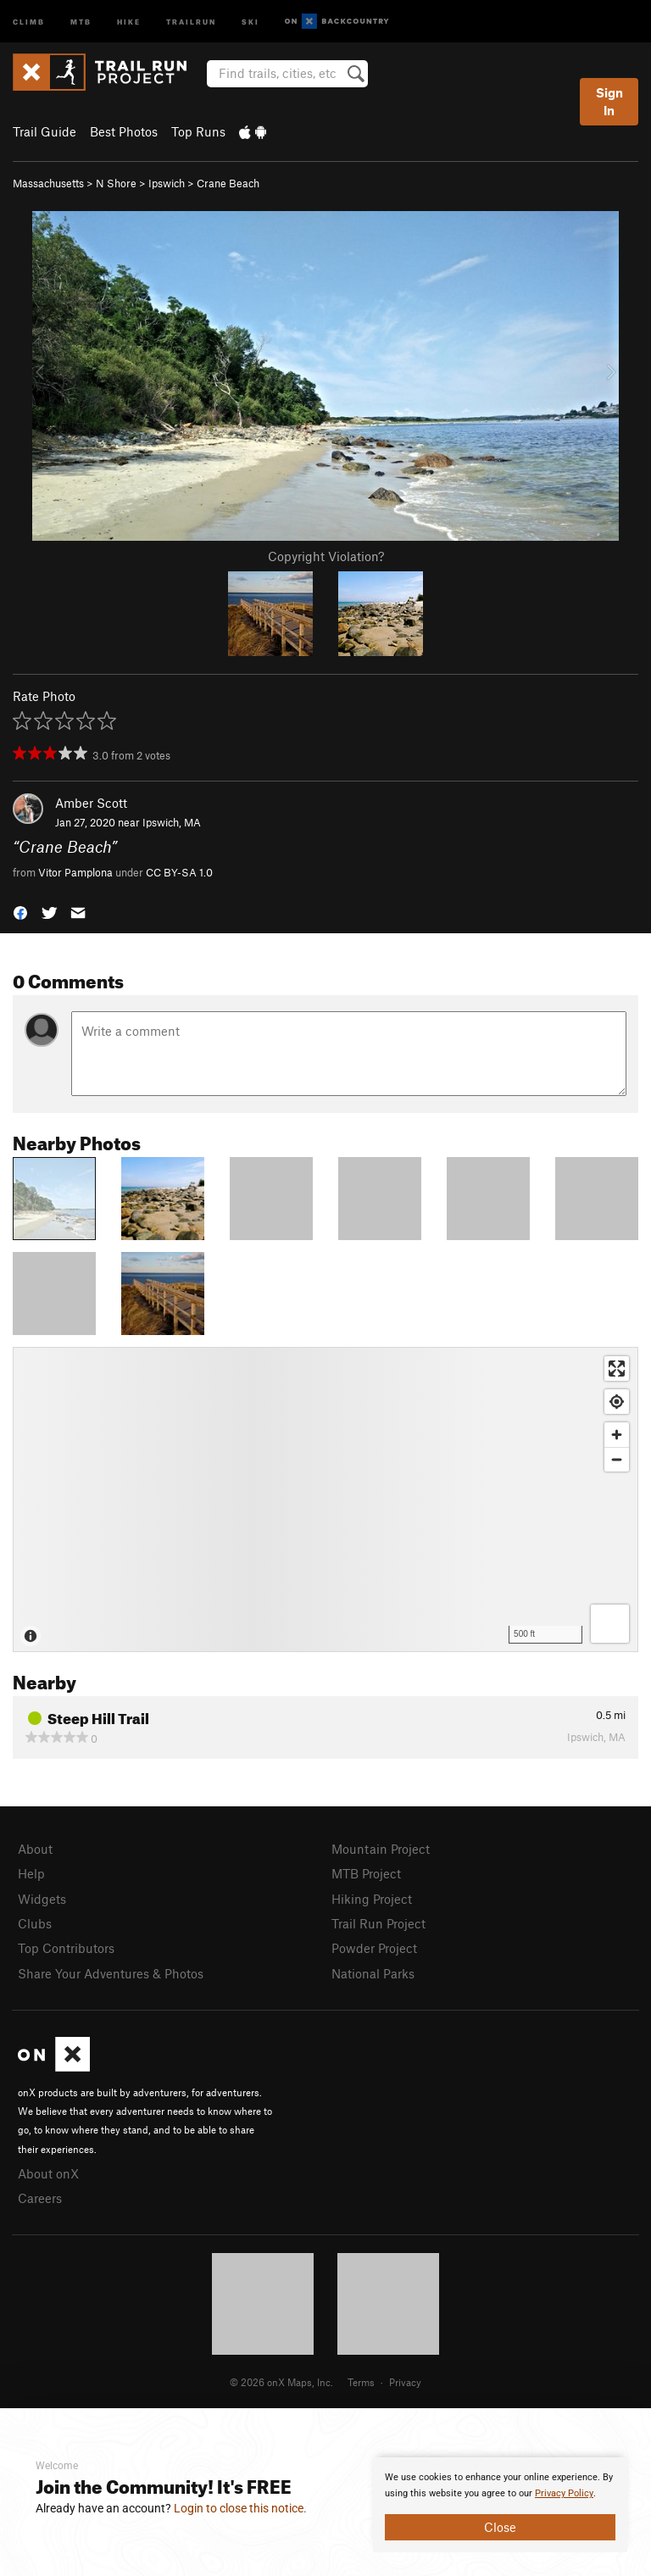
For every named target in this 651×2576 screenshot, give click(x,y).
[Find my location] (616, 1401)
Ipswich (166, 183)
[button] (20, 911)
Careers (40, 2198)
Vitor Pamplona (75, 872)
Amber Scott (91, 802)
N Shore (116, 183)
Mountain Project (380, 1848)
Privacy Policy (564, 2493)
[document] (500, 2504)
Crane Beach (228, 183)
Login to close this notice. (240, 2508)
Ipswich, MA (171, 822)
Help (31, 1873)
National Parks (373, 1973)
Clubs (35, 1923)
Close (500, 2526)
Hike (129, 20)
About (35, 1848)
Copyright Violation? (326, 556)
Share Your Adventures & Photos (110, 1973)
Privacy (405, 2382)
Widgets (42, 1898)
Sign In (609, 101)
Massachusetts (48, 183)
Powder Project (374, 1948)
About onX (48, 2173)
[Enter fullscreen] (616, 1368)
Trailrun (191, 20)
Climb (29, 20)
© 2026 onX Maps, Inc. (281, 2382)
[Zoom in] (616, 1434)
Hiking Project (371, 1898)
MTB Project (366, 1873)
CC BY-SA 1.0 (179, 872)
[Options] (610, 1624)
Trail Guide (44, 131)
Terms (361, 2382)
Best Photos (124, 131)
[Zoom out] (616, 1459)
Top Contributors (66, 1948)
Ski (250, 20)
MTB (81, 20)
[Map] (325, 1499)
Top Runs (198, 131)
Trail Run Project (378, 1923)
